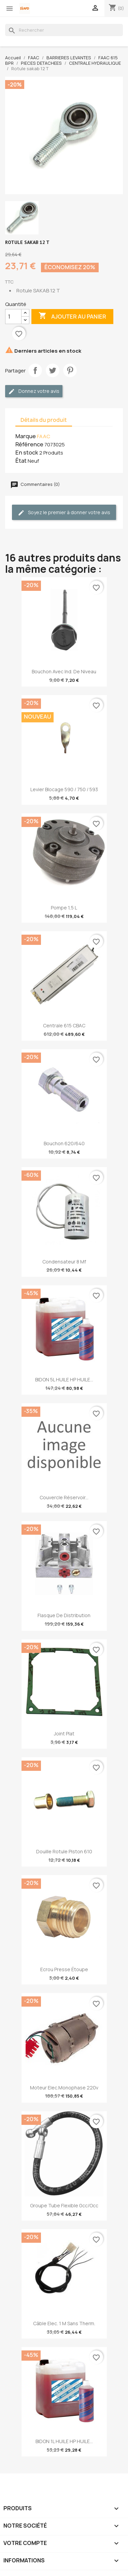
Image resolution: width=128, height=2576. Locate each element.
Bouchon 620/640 (64, 1143)
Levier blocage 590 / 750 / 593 (64, 789)
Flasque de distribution (64, 1615)
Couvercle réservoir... (64, 1497)
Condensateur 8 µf (64, 1261)
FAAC (43, 436)
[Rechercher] (64, 30)
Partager (35, 370)
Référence (29, 444)
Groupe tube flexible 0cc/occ (64, 2205)
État (21, 460)
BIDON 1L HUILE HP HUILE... (64, 2441)
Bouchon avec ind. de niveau (64, 671)
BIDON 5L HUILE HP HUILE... (64, 1379)
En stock (26, 452)
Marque (25, 436)
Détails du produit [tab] (43, 420)
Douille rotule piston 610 (64, 1851)
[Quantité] (13, 316)
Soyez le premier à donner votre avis (64, 512)
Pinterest (70, 370)
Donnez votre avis (33, 391)
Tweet (52, 370)
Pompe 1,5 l (64, 907)
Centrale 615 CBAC (64, 1025)
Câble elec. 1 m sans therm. (64, 2323)
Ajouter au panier (72, 316)
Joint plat (64, 1733)
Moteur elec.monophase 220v (64, 2087)
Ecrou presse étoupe (64, 1969)
